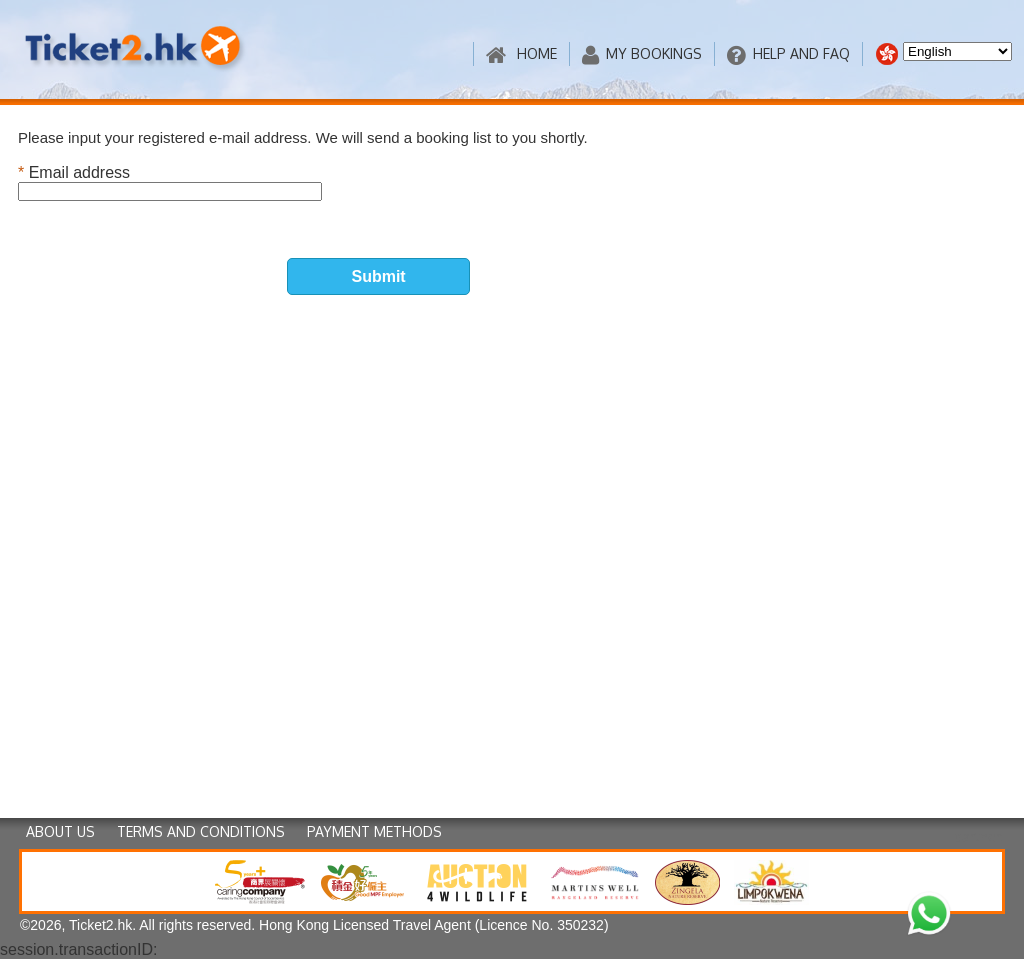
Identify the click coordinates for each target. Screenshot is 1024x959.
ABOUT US (60, 831)
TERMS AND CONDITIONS (201, 831)
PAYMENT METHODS (374, 831)
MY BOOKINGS (642, 54)
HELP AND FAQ (788, 54)
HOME (521, 54)
